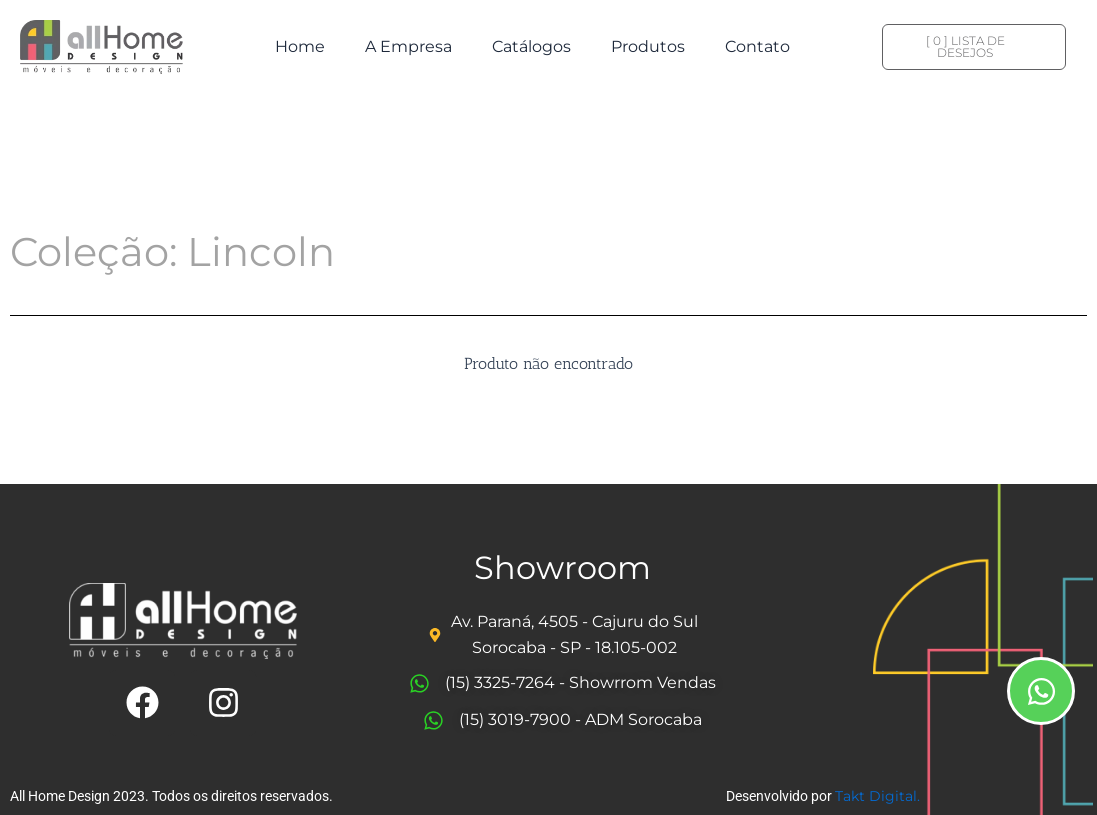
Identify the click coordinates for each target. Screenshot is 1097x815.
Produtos (648, 46)
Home (300, 46)
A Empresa (408, 46)
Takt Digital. (877, 796)
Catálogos (531, 46)
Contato (757, 46)
